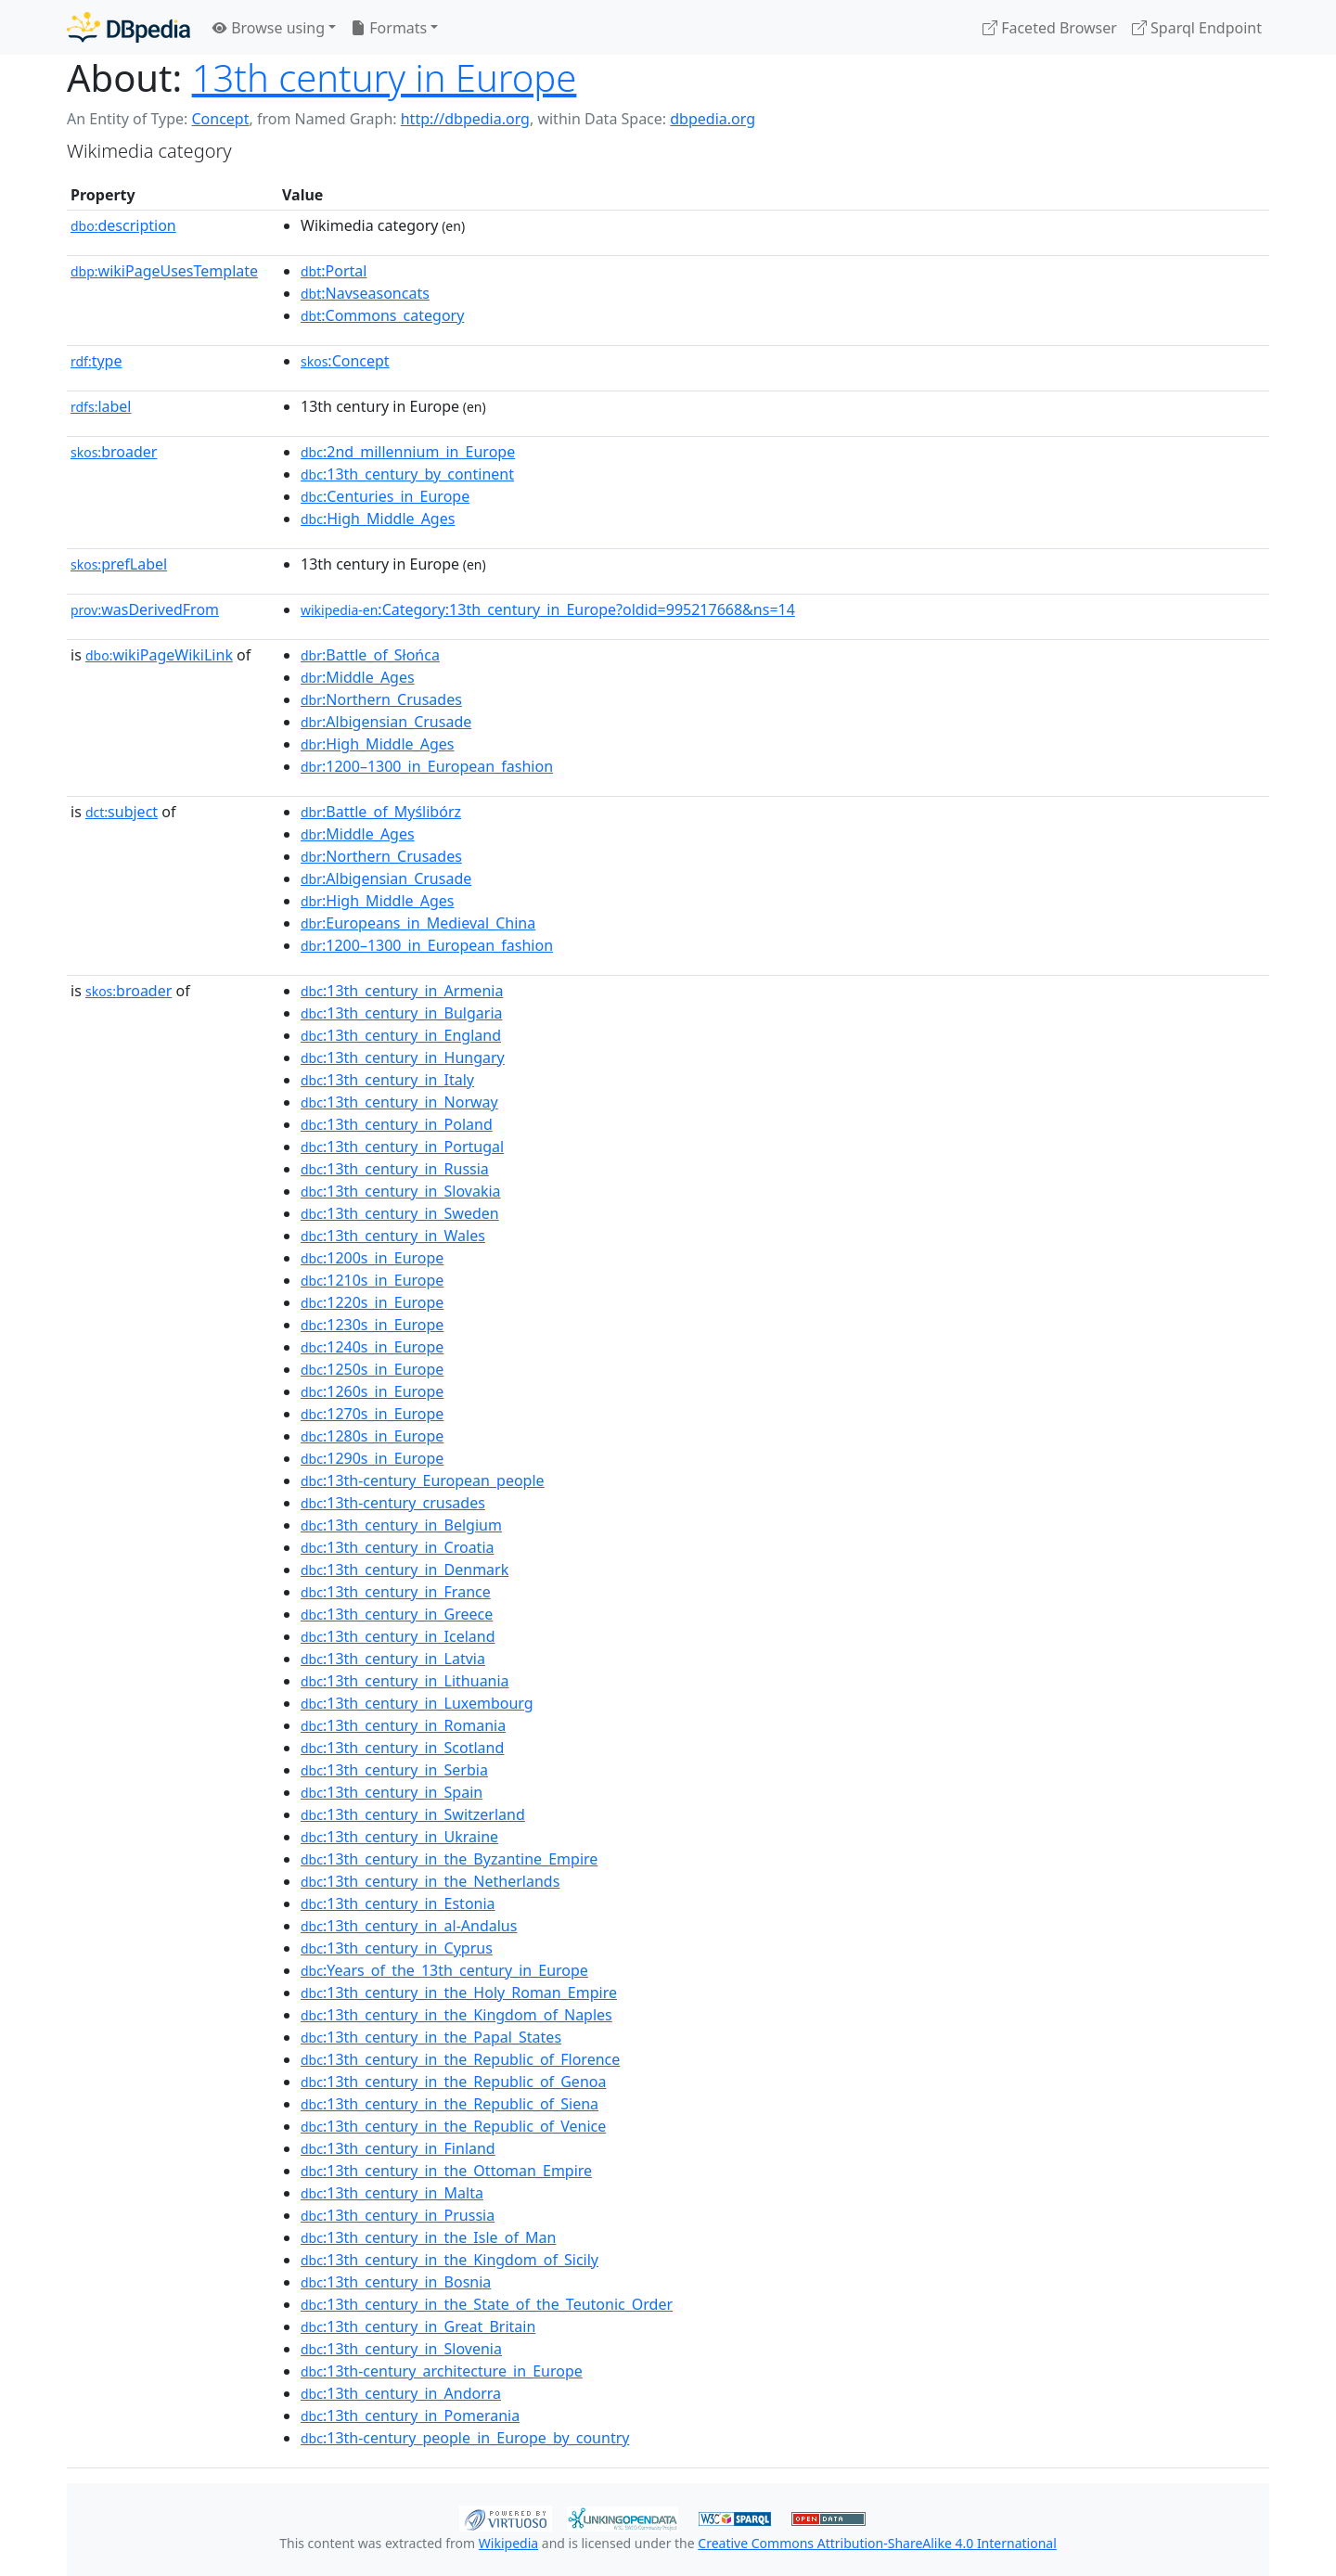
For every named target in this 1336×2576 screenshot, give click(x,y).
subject (121, 811)
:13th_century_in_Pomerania (410, 2415)
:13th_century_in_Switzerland (413, 1814)
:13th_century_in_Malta (392, 2193)
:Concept (345, 361)
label (101, 406)
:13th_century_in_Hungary (403, 1057)
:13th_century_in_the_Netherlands (430, 1881)
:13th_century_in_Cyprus (397, 1948)
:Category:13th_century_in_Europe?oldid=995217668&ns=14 (548, 609)
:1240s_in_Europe (372, 1347)
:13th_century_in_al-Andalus (409, 1926)
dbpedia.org (712, 119)
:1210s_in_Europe (372, 1280)
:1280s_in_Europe (372, 1436)
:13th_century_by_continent (407, 474)
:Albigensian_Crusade (386, 721)
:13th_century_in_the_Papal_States (431, 2037)
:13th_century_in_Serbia (394, 1770)
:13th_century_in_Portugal (402, 1146)
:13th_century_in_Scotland (402, 1747)
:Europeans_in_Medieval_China (418, 923)
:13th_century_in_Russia (395, 1169)
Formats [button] (389, 28)
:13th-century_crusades (393, 1503)
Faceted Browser (1050, 28)
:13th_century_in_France (396, 1592)
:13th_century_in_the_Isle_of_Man (428, 2237)
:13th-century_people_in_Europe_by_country (465, 2438)
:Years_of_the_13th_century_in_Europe (444, 1970)
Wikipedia (508, 2543)
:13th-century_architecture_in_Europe (442, 2371)
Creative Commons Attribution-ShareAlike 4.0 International (877, 2543)
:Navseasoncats (365, 293)
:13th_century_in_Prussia (398, 2215)
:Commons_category (382, 315)
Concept (220, 119)
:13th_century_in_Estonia (398, 1903)
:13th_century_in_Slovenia (401, 2349)
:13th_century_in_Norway (399, 1102)
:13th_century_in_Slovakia (401, 1191)
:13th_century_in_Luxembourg (417, 1703)
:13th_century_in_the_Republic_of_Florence (460, 2059)
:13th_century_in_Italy (387, 1080)
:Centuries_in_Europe (385, 496)
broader (114, 452)
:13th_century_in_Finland (398, 2148)
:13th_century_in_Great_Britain (418, 2326)
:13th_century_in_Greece (397, 1614)
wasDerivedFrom (145, 609)
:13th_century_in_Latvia (393, 1658)
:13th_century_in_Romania (403, 1725)
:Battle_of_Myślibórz (381, 811)
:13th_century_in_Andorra (401, 2393)
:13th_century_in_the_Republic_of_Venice (453, 2126)
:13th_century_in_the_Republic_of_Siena (449, 2104)
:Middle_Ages (358, 677)
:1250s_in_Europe (372, 1369)
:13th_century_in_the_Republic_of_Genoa (453, 2081)
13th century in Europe (384, 77)
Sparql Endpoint (1197, 28)
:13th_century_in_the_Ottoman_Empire (446, 2170)
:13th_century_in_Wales (393, 1235)
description (123, 225)
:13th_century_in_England (401, 1035)
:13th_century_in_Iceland (398, 1636)
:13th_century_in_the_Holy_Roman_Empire (459, 1992)
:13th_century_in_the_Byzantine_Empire (449, 1859)
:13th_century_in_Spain (391, 1792)
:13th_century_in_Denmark (404, 1569)
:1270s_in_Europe (372, 1413)
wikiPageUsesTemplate (164, 271)
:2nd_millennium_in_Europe (408, 452)
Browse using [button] (268, 28)
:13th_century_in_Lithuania (405, 1681)
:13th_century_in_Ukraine (399, 1836)
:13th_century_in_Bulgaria (402, 1013)
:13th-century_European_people (423, 1480)
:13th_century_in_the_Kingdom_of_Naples (456, 2015)
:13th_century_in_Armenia (402, 990)
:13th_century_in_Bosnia (396, 2282)
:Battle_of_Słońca (370, 655)
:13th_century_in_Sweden (400, 1213)
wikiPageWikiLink (159, 655)
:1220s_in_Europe (372, 1302)
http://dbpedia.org (465, 119)
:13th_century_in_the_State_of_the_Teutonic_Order (487, 2304)
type (96, 361)
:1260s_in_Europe (372, 1391)
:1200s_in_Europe (372, 1258)
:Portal (333, 271)
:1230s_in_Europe (372, 1324)
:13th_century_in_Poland (397, 1124)
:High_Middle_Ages (378, 518)
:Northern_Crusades (381, 699)
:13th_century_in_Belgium (401, 1525)
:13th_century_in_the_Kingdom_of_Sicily (449, 2259)
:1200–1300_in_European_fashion (427, 766)
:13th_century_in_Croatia (398, 1547)
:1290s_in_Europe (372, 1458)
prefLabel (119, 564)
